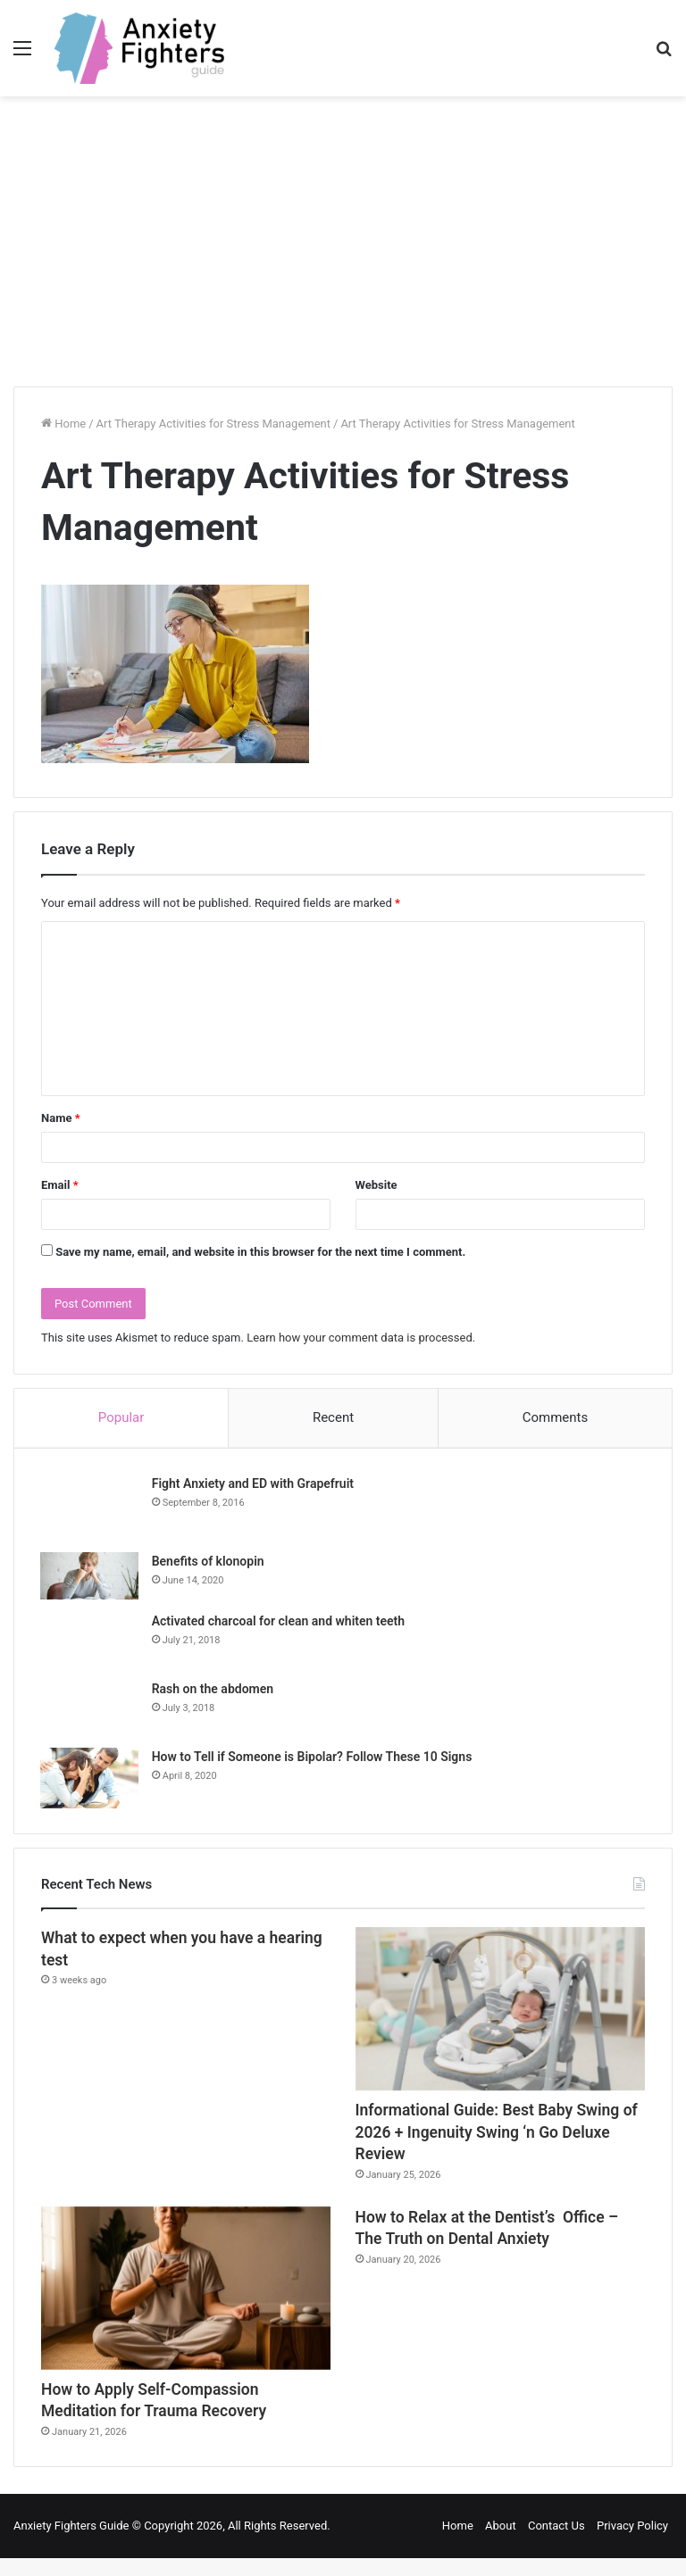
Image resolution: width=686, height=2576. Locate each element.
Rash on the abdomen (213, 1690)
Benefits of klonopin (209, 1562)
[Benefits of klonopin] (90, 1576)
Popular (121, 1417)
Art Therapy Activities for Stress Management (213, 423)
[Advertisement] (343, 248)
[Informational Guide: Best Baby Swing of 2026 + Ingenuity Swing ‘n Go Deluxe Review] (500, 2011)
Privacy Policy (632, 2543)
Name (60, 1118)
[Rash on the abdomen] (90, 1708)
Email (60, 1185)
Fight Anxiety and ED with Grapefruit (254, 1484)
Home (63, 423)
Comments (556, 1417)
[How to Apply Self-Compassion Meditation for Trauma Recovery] (185, 2299)
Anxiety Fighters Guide (71, 2543)
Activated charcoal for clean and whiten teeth (279, 1622)
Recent (333, 1417)
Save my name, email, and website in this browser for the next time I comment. (260, 1252)
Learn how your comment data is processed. (361, 1337)
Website (376, 1185)
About (500, 2543)
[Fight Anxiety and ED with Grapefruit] (90, 1508)
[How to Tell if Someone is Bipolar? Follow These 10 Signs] (90, 1779)
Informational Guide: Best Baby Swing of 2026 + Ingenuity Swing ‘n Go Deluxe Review (495, 2139)
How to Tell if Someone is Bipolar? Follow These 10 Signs (313, 1757)
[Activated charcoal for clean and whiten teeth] (90, 1640)
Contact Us (556, 2543)
